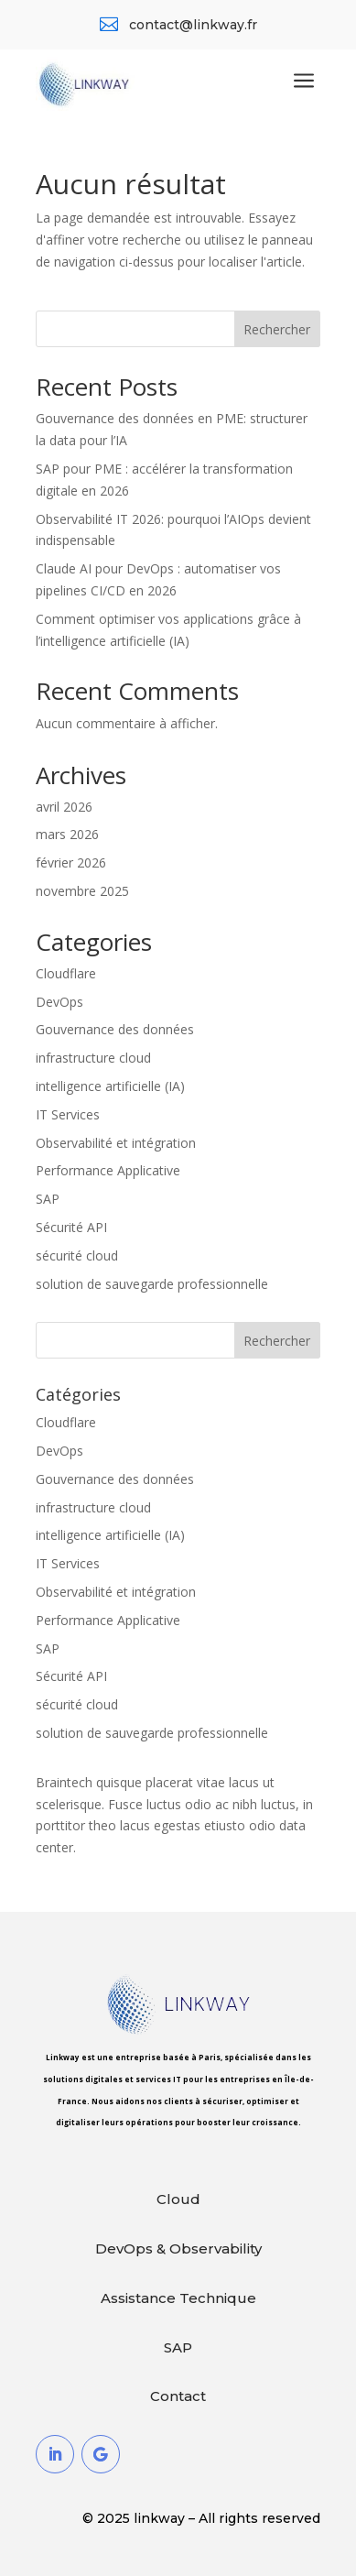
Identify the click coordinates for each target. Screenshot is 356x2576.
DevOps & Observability (178, 2248)
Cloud (178, 2199)
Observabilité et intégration (116, 1143)
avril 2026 (64, 806)
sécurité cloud (77, 1255)
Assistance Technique (178, 2298)
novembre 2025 (82, 891)
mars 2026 (67, 834)
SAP (47, 1198)
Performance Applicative (108, 1170)
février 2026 (71, 862)
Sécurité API (71, 1227)
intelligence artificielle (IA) (110, 1086)
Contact (178, 2396)
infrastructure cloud (93, 1057)
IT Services (68, 1114)
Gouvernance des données (115, 1029)
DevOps (59, 1001)
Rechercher (276, 329)
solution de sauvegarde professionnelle (152, 1284)
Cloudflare (66, 973)
